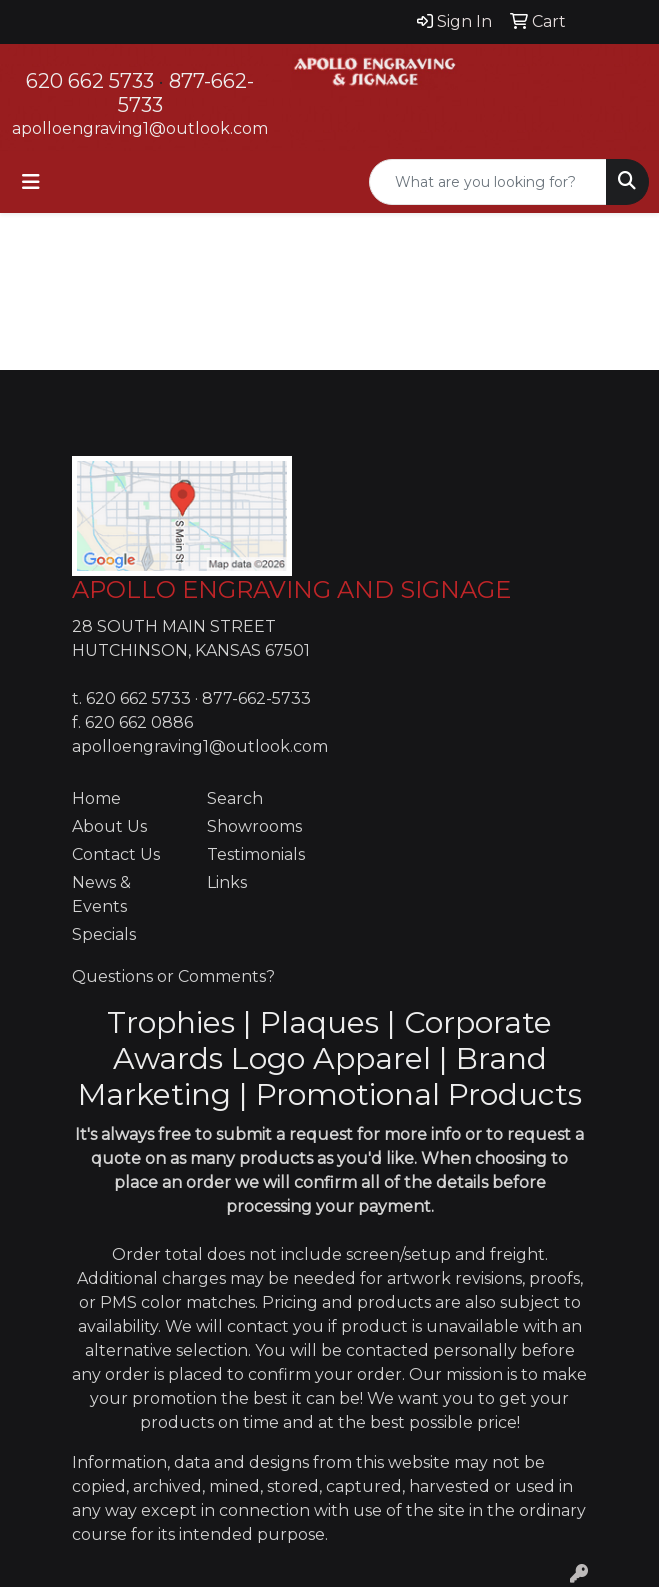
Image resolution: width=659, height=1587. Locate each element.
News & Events (101, 894)
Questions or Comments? (173, 976)
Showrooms (254, 826)
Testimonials (256, 854)
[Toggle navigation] (31, 182)
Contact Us (116, 854)
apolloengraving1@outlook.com (140, 128)
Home (96, 798)
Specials (104, 934)
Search (235, 798)
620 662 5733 (90, 81)
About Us (109, 826)
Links (227, 882)
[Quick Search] (488, 182)
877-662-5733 (256, 698)
